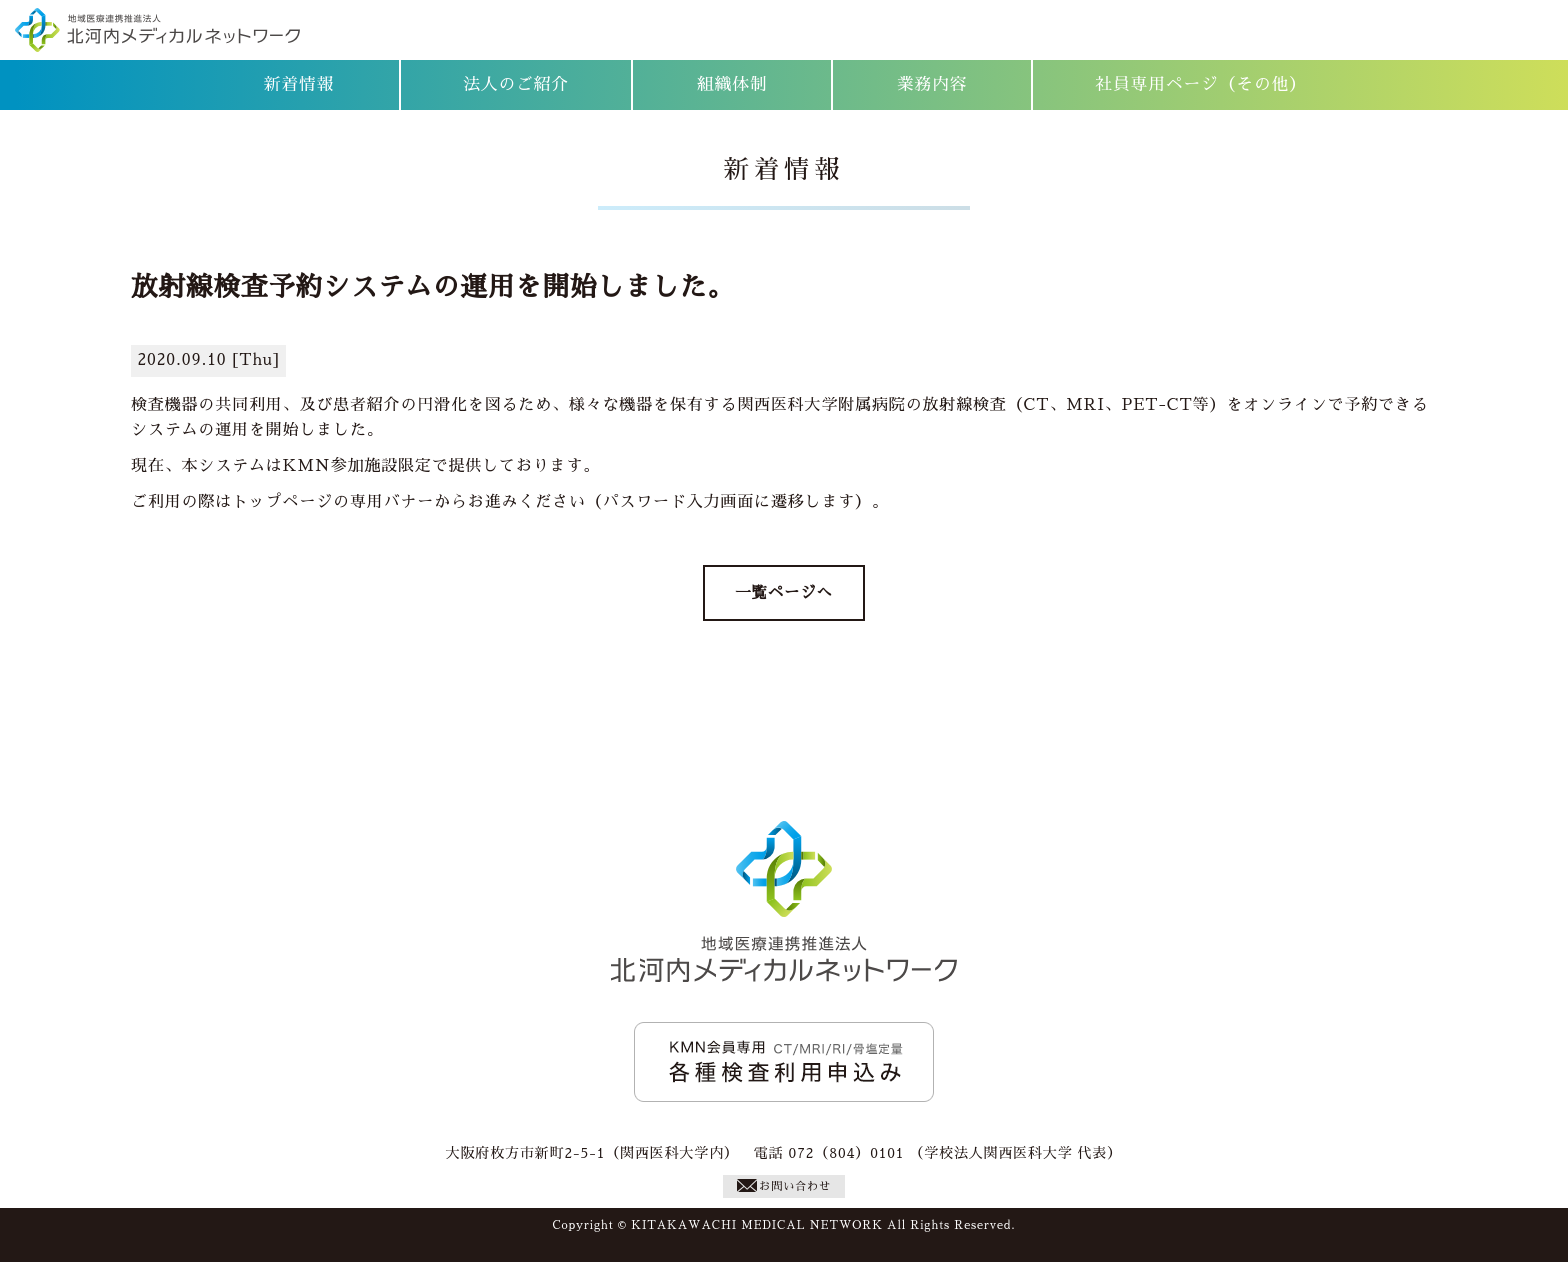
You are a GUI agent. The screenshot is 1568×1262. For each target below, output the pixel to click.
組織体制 (732, 84)
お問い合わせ (784, 1185)
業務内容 (932, 84)
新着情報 (299, 84)
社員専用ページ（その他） (1200, 84)
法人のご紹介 (516, 84)
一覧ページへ (783, 593)
